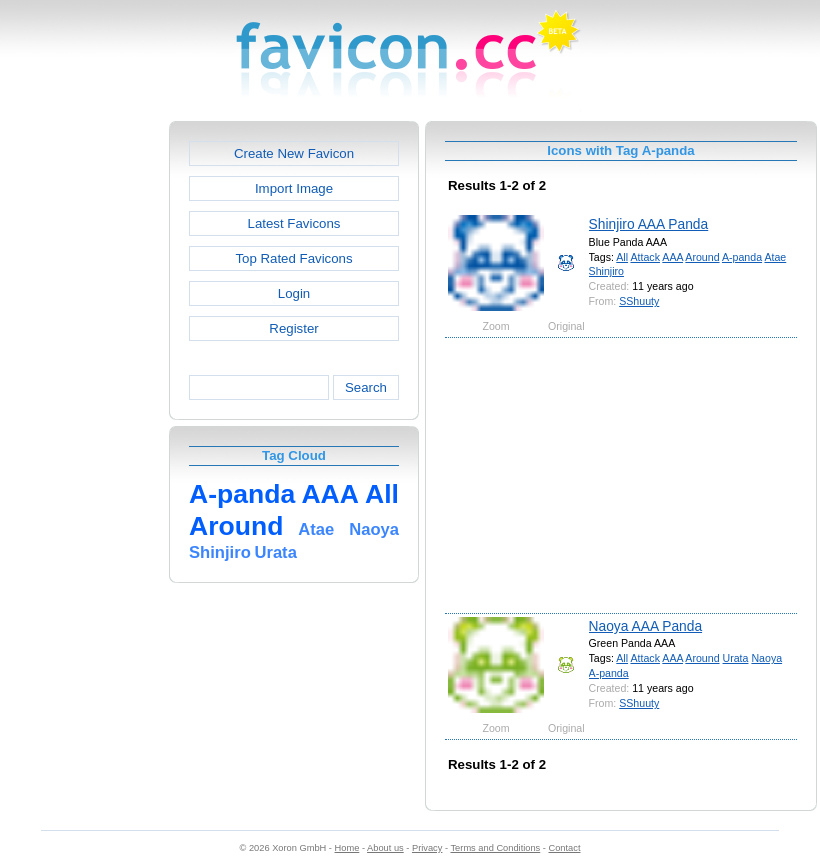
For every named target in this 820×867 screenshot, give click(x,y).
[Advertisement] (83, 421)
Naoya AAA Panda (646, 626)
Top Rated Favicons (293, 258)
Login (294, 293)
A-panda (742, 257)
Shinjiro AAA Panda (649, 224)
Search (366, 387)
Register (293, 328)
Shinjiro (606, 271)
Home (347, 848)
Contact (565, 848)
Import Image (294, 188)
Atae (775, 257)
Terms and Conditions (495, 848)
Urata (736, 658)
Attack (644, 257)
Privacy (427, 848)
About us (385, 848)
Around (702, 257)
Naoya (766, 658)
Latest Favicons (294, 223)
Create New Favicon (294, 153)
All (622, 257)
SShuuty (639, 301)
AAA (672, 257)
